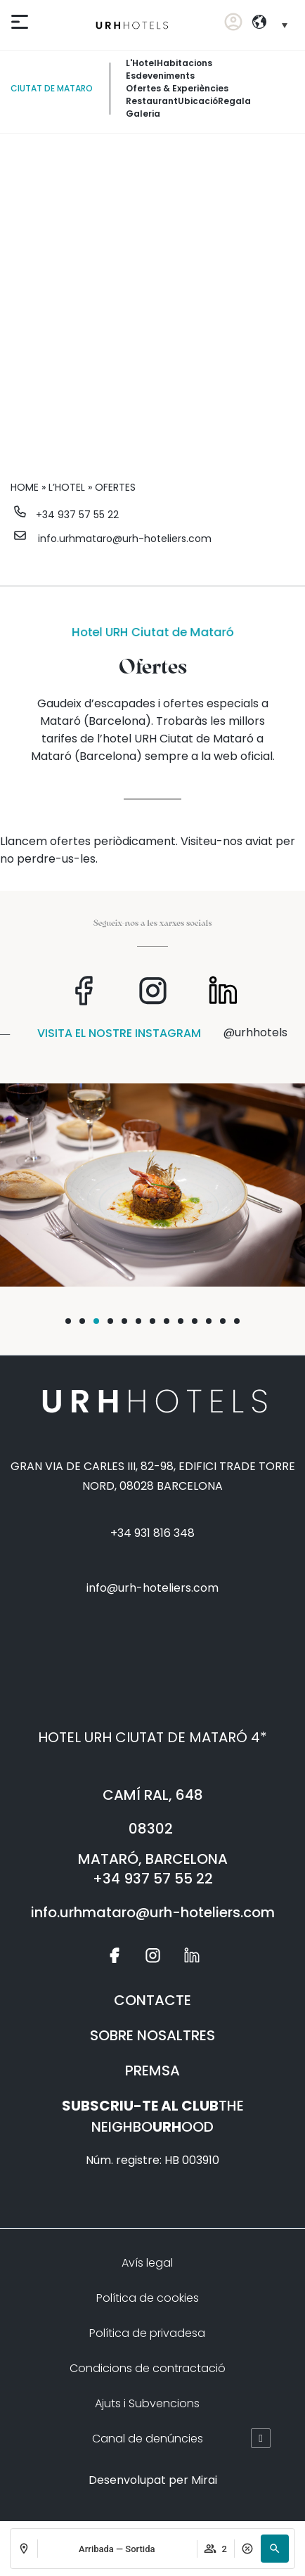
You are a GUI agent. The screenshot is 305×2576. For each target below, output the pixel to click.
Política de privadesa (147, 2333)
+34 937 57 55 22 (77, 515)
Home (25, 487)
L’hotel (66, 487)
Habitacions (184, 63)
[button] (275, 2549)
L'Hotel (141, 63)
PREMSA (152, 2070)
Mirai (204, 2480)
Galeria (143, 114)
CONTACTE (152, 2000)
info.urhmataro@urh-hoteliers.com (125, 539)
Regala (234, 101)
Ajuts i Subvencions (147, 2403)
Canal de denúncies (147, 2438)
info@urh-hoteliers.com (152, 1588)
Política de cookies (147, 2298)
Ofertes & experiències (177, 88)
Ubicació (198, 101)
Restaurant (152, 101)
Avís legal (147, 2263)
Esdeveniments (160, 76)
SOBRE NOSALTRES (152, 2035)
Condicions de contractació (148, 2368)
